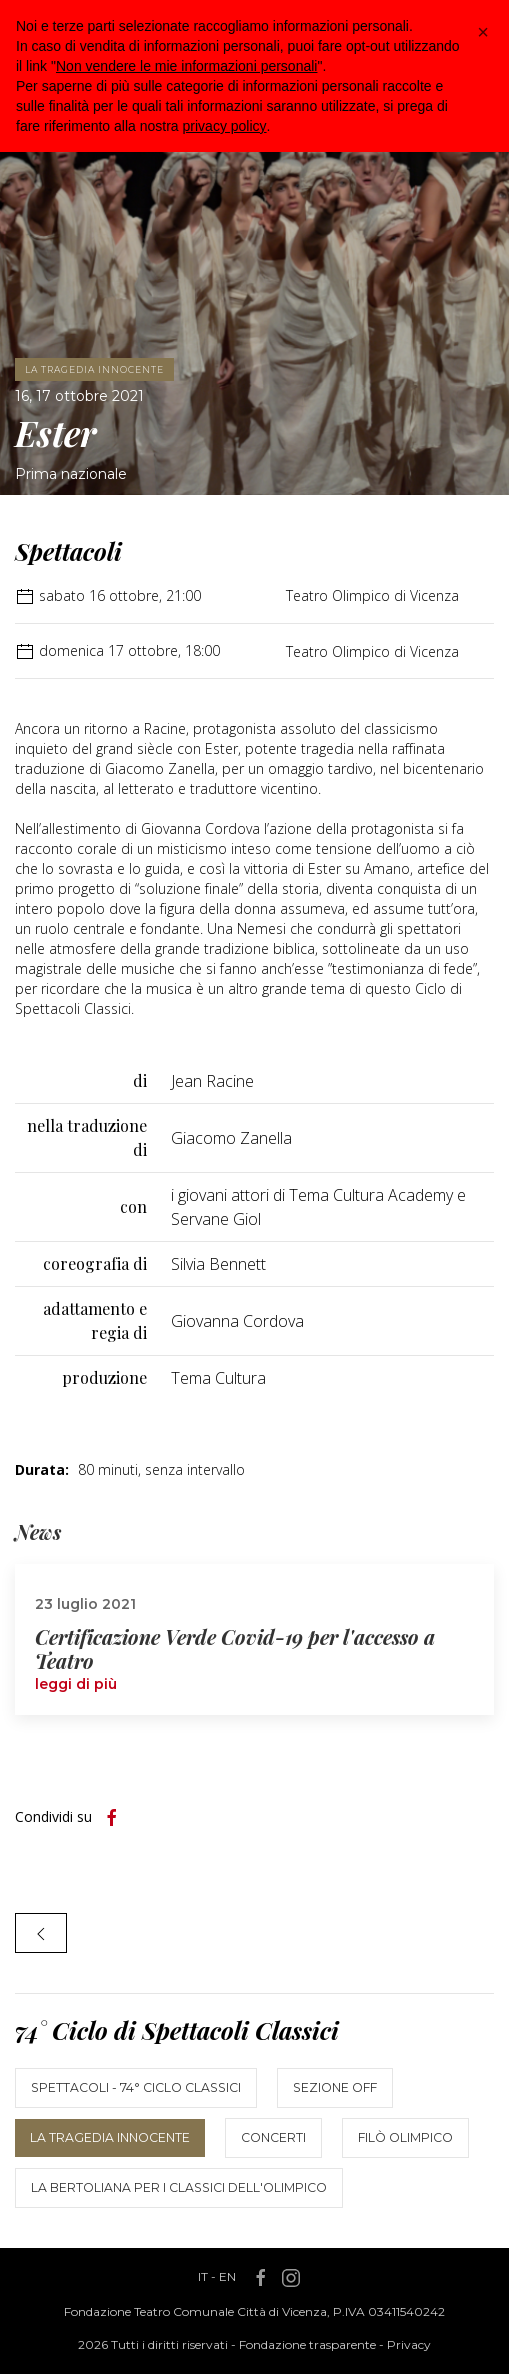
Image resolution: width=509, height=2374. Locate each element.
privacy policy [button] (225, 126)
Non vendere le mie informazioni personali (186, 66)
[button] (483, 32)
